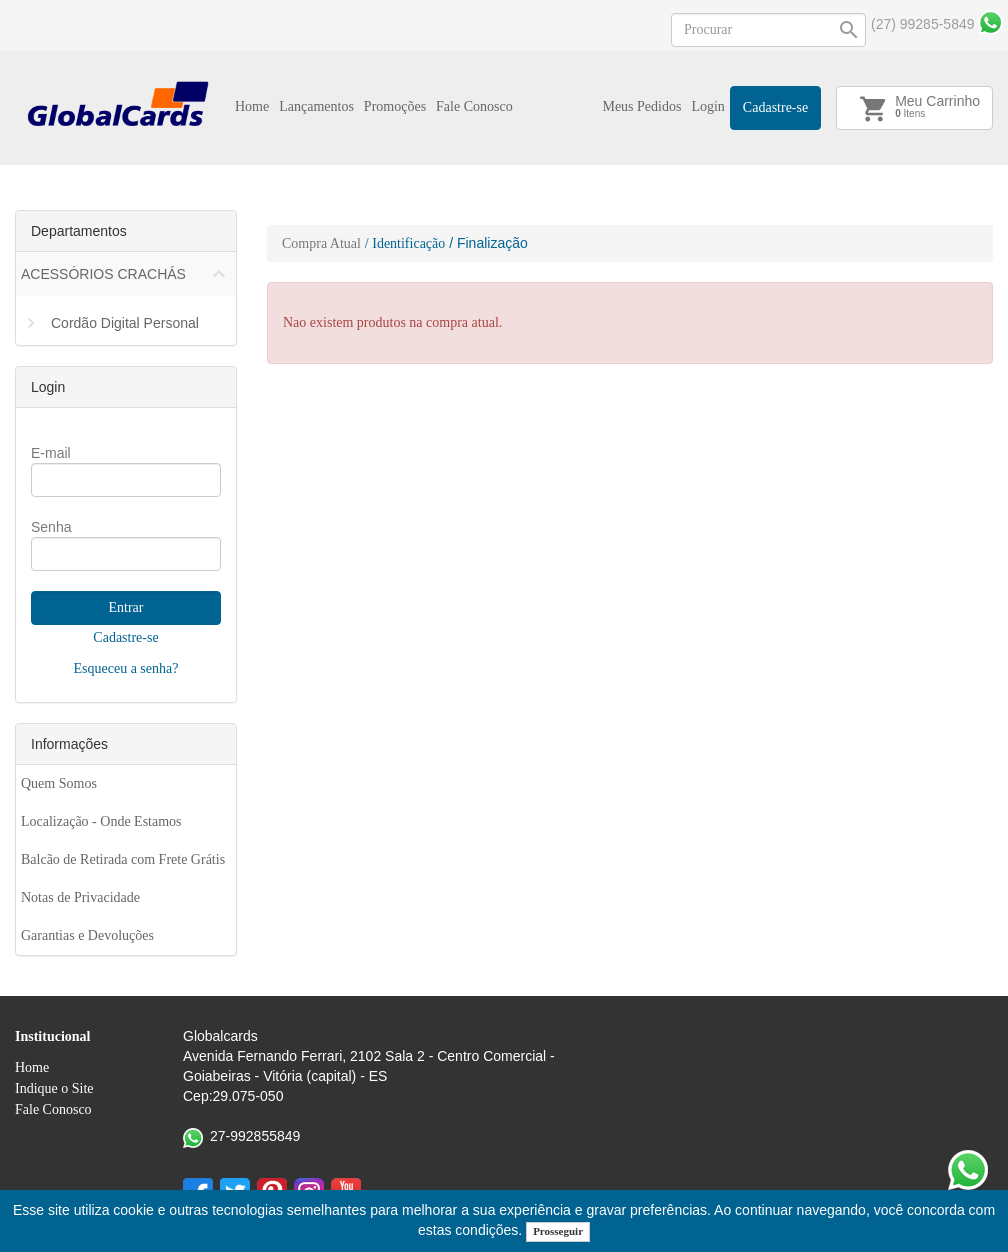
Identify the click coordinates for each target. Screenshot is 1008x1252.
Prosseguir (558, 1231)
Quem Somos (59, 783)
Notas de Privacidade (80, 897)
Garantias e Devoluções (87, 935)
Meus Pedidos (641, 106)
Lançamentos (316, 106)
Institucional (52, 1036)
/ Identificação (405, 243)
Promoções (395, 106)
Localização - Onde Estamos (101, 821)
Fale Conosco (474, 106)
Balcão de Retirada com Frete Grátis (123, 859)
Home (252, 106)
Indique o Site (54, 1088)
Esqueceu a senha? (126, 668)
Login (707, 106)
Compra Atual (321, 243)
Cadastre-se (775, 107)
